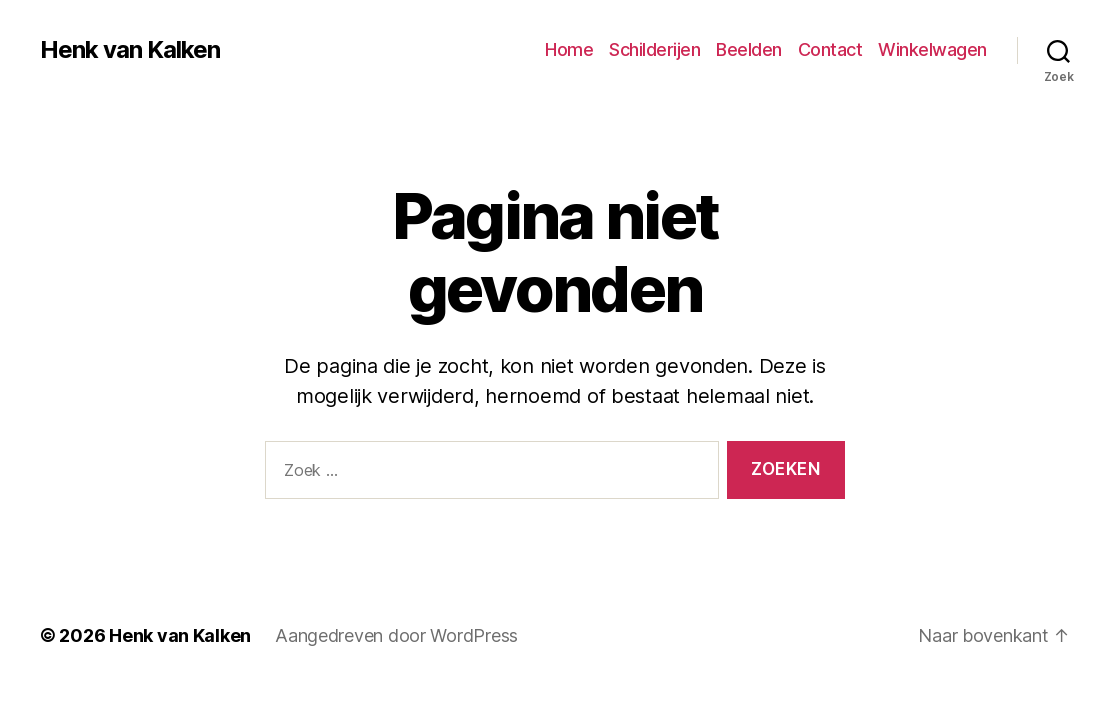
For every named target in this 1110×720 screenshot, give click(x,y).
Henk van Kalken (130, 50)
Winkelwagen (932, 49)
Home (569, 49)
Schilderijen (654, 49)
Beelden (749, 49)
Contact (830, 49)
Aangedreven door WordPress (396, 635)
